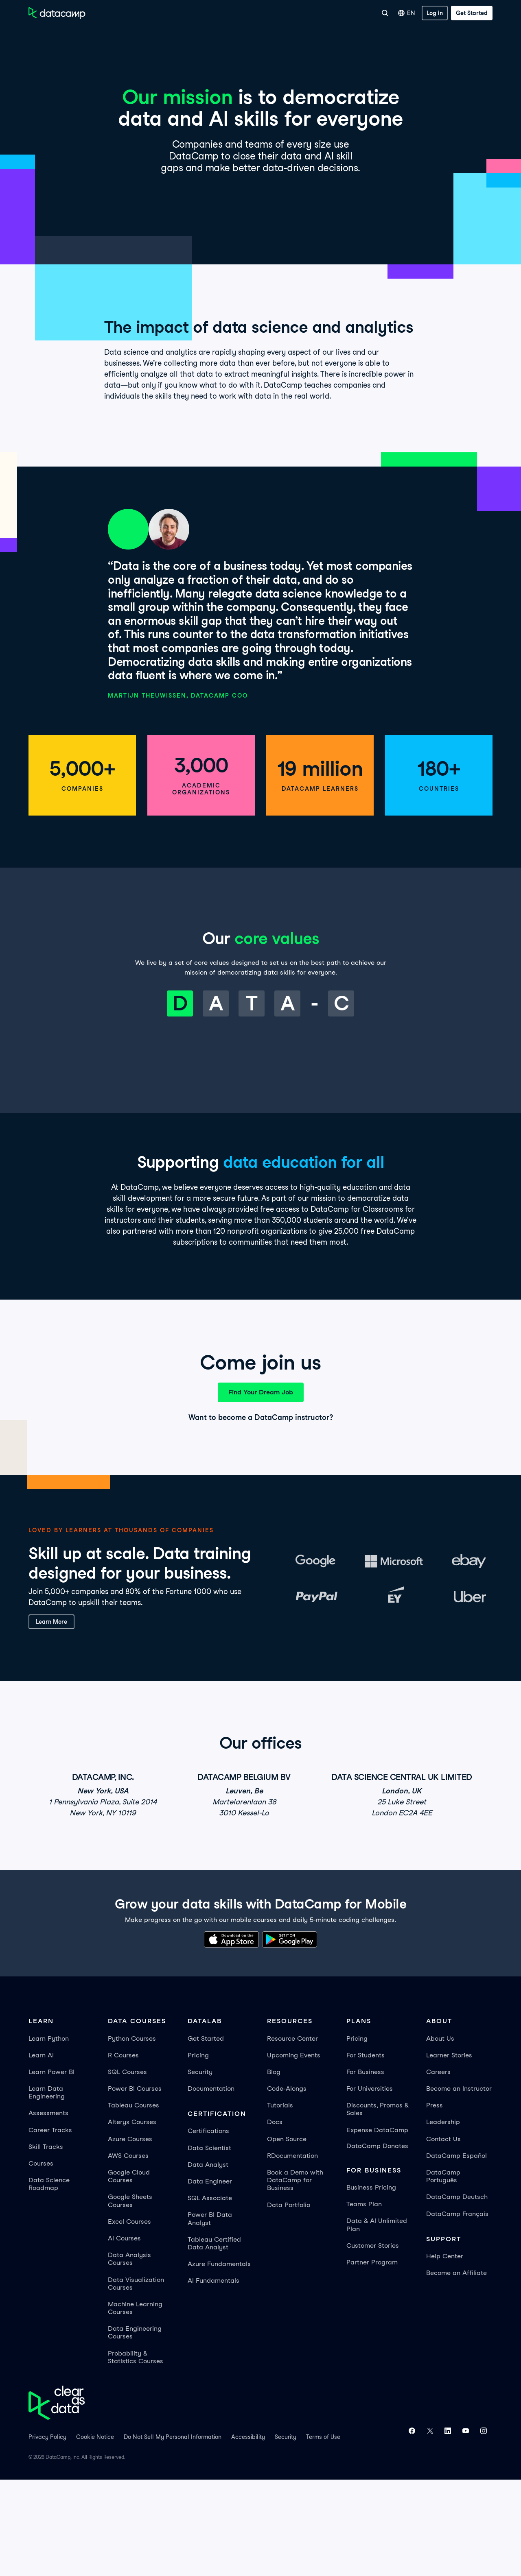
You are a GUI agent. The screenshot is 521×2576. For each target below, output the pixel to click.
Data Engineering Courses (135, 2428)
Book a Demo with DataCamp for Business (295, 2276)
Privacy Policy (47, 2533)
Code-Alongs (286, 2185)
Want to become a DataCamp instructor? (260, 1513)
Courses (40, 2260)
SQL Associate (210, 2294)
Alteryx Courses (132, 2218)
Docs (274, 2218)
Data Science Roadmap (49, 2280)
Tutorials (280, 2201)
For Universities (333, 13)
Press (434, 2201)
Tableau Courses (133, 2201)
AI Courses (124, 2334)
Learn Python (48, 2134)
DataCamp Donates (377, 2242)
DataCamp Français (457, 2310)
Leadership (443, 2218)
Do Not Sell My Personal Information (172, 2533)
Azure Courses (130, 2235)
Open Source (286, 2235)
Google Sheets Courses (130, 2297)
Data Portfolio (288, 2301)
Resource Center (292, 2134)
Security (200, 2168)
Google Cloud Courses (129, 2272)
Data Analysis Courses (129, 2355)
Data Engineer (210, 2278)
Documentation (211, 2185)
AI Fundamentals (213, 2377)
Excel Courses (129, 2318)
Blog (273, 2168)
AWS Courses (128, 2252)
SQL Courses (127, 2168)
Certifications (208, 2227)
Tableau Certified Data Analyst (214, 2339)
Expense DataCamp (377, 2226)
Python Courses (132, 2134)
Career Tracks (50, 2226)
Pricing (198, 2151)
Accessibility (248, 2533)
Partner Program (372, 2358)
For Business (287, 13)
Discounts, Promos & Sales (377, 2205)
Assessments (48, 2209)
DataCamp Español (456, 2252)
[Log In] (435, 13)
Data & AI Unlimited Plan (376, 2321)
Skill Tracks (45, 2243)
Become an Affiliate (456, 2369)
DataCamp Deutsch (457, 2293)
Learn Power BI (51, 2168)
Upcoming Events (293, 2151)
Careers (438, 2168)
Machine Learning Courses (135, 2404)
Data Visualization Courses (136, 2379)
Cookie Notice (95, 2533)
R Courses (123, 2151)
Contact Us (443, 2235)
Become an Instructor (459, 2185)
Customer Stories (372, 2342)
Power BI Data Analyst (210, 2315)
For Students (365, 2151)
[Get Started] (472, 13)
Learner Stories (449, 2151)
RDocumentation (292, 2252)
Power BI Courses (135, 2185)
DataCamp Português (443, 2272)
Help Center (444, 2352)
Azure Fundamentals (219, 2360)
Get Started (206, 2134)
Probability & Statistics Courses (135, 2453)
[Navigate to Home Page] (56, 13)
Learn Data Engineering (46, 2188)
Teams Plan (364, 2300)
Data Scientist (209, 2244)
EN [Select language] (406, 13)
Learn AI (41, 2151)
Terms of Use (323, 2533)
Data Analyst (208, 2261)
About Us (440, 2134)
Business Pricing (371, 2284)
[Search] (385, 13)
